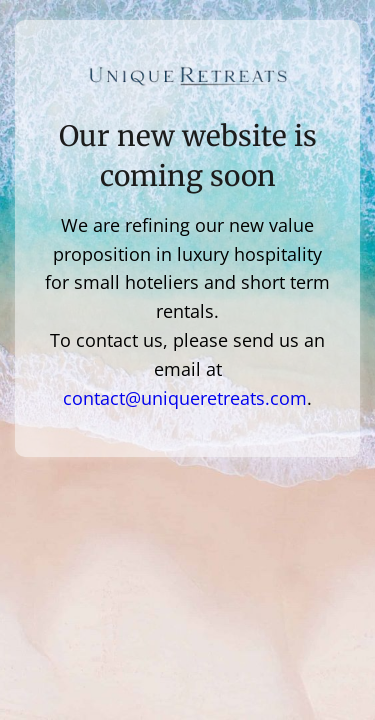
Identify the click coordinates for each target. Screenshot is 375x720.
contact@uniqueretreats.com (185, 398)
